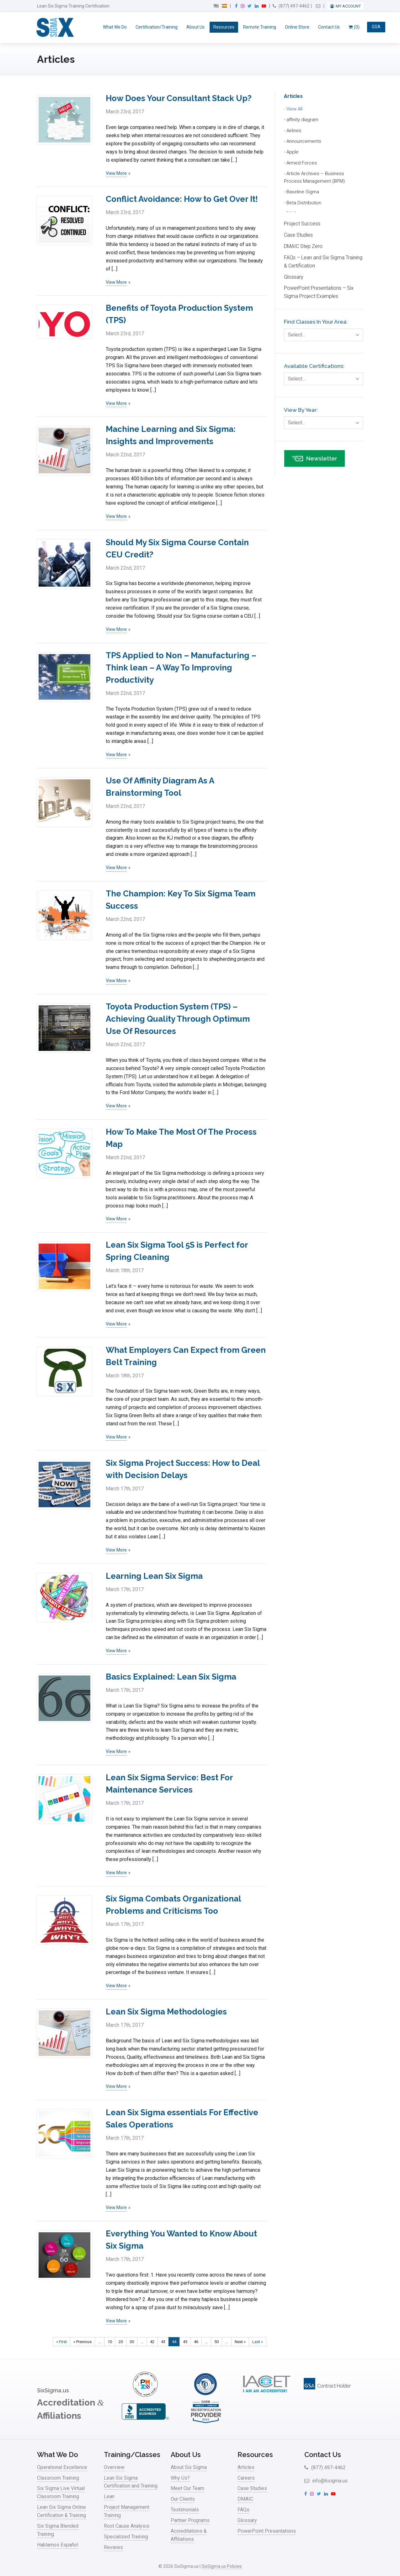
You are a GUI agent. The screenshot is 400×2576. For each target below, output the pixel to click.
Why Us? (180, 2478)
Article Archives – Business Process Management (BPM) (314, 177)
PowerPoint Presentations (266, 2531)
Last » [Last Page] (257, 2341)
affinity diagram (302, 119)
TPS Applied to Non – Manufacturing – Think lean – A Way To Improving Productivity (181, 668)
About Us (195, 27)
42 (152, 2341)
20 (121, 2341)
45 (185, 2341)
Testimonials (185, 2510)
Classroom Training (58, 2478)
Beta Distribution (303, 203)
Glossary (293, 277)
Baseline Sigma (302, 192)
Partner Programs (190, 2520)
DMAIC (245, 2499)
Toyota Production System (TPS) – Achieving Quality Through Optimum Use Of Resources (178, 1019)
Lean (109, 2496)
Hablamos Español (57, 2545)
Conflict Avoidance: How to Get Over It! (182, 199)
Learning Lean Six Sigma (154, 1576)
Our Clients (183, 2499)
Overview (114, 2467)
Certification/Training (157, 27)
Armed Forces (301, 163)
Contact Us (329, 27)
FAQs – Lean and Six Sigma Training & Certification (323, 262)
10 (110, 2341)
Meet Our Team (187, 2488)
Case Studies (298, 235)
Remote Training (259, 27)
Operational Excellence (62, 2467)
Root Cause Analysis (126, 2526)
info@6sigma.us (326, 2481)
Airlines (293, 130)
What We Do (115, 27)
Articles (293, 96)
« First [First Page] (61, 2341)
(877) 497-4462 (291, 5)
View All (294, 109)
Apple (292, 152)
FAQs (243, 2510)
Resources (223, 27)
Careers (246, 2478)
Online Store (297, 27)
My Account (348, 6)
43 (163, 2341)
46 (196, 2341)
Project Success (302, 224)
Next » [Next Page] (240, 2341)
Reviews (113, 2547)
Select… (325, 335)
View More (116, 173)
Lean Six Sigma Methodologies (166, 2011)
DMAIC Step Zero (303, 246)
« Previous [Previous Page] (82, 2341)
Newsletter (314, 459)
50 (216, 2341)
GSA (376, 27)
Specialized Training (126, 2537)
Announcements (303, 141)
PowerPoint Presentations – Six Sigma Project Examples (319, 292)
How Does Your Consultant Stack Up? (179, 98)
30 (132, 2341)
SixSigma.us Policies (221, 2566)
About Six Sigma (189, 2467)
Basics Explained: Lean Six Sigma (171, 1676)
